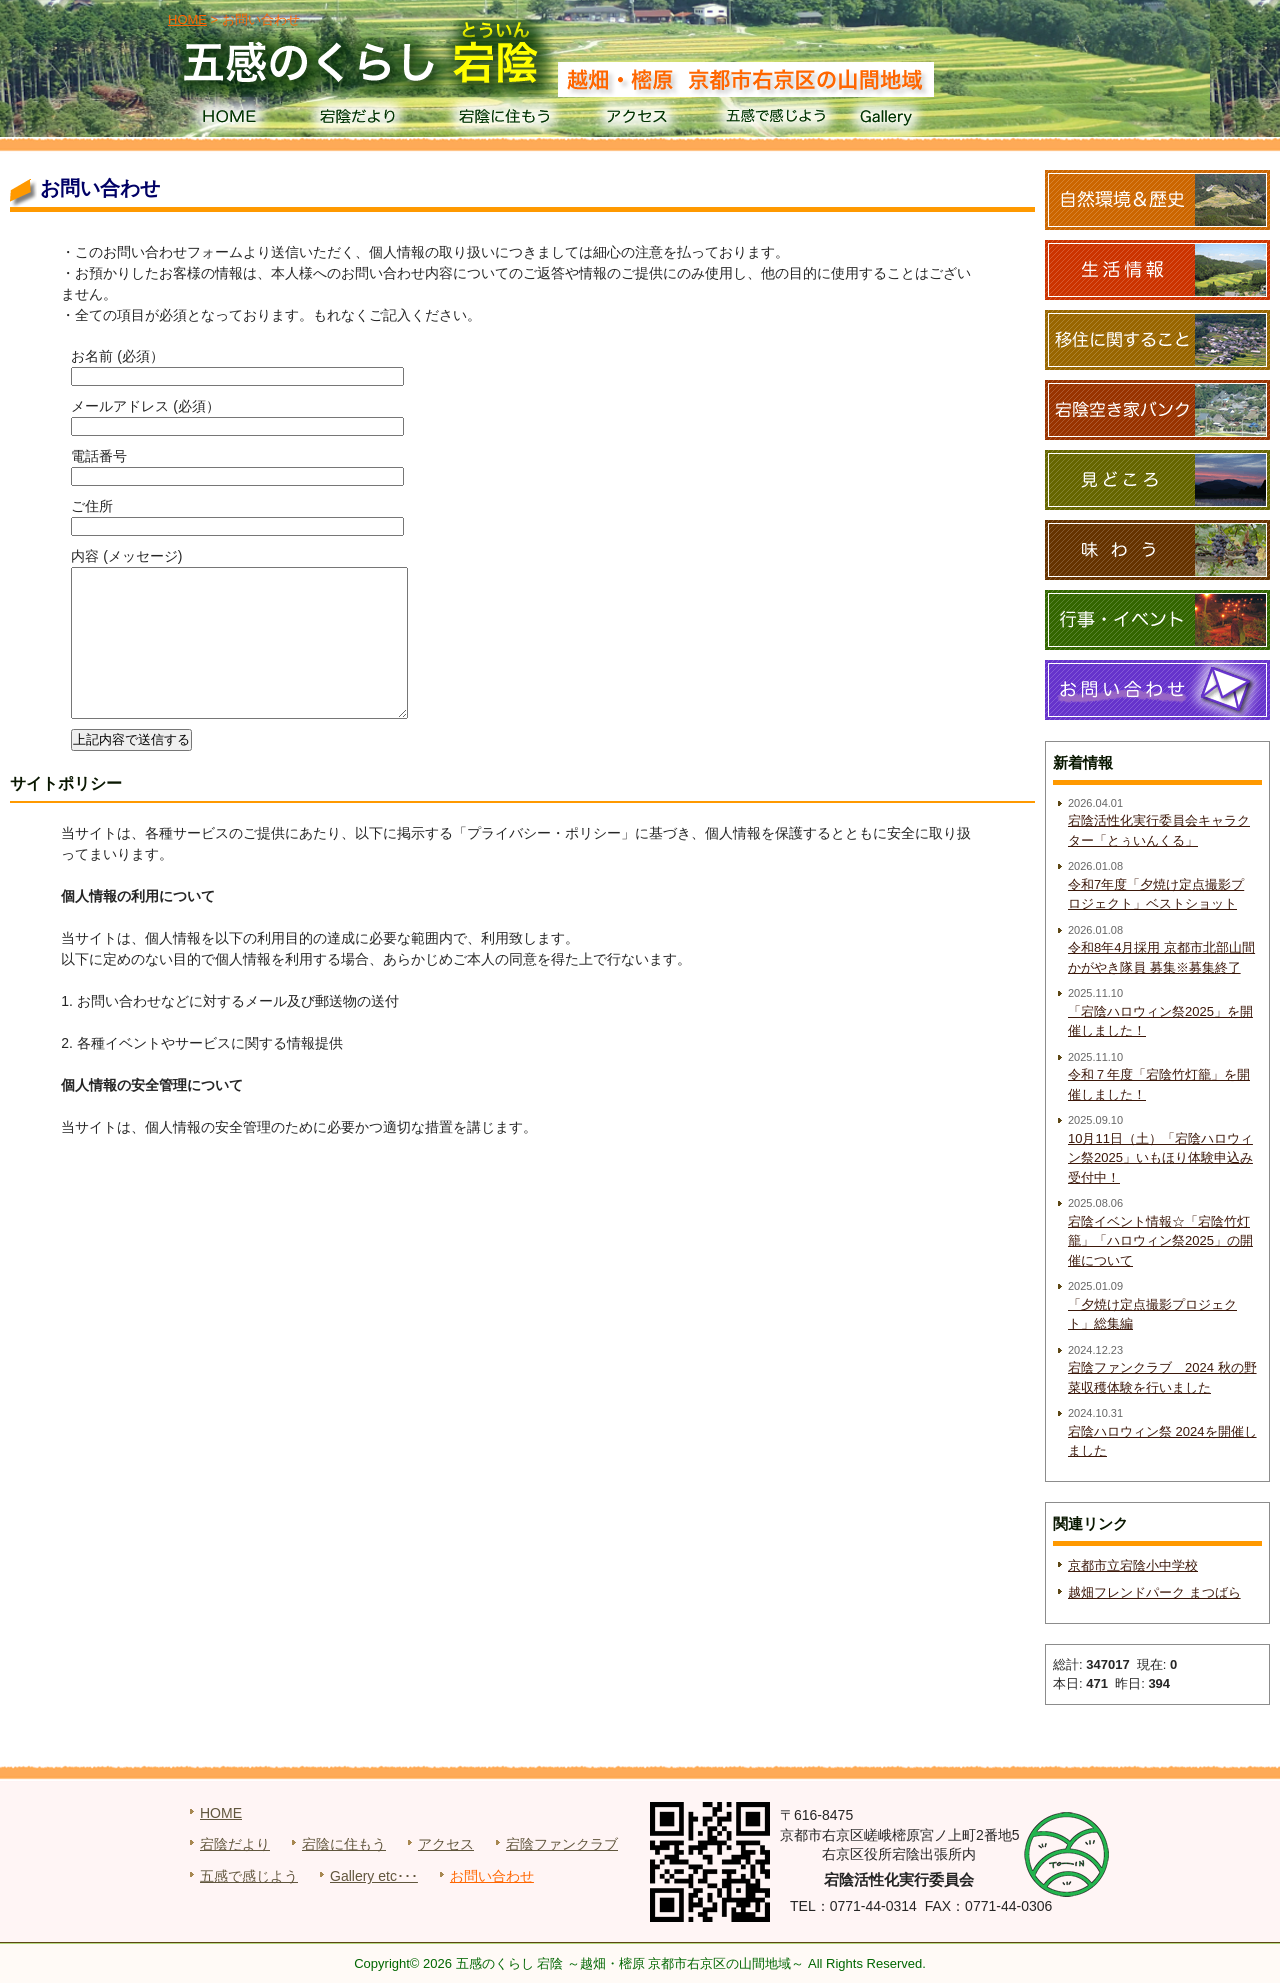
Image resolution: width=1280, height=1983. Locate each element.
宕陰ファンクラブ (562, 1844)
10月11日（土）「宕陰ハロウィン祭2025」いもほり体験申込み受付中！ (1160, 1158)
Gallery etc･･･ (374, 1876)
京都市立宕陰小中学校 (1133, 1565)
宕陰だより (365, 120)
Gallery (913, 120)
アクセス (639, 120)
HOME (228, 120)
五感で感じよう (776, 120)
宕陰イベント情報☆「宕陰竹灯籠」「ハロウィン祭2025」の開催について (1160, 1241)
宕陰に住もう (502, 120)
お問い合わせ (492, 1876)
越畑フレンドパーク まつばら (1154, 1592)
